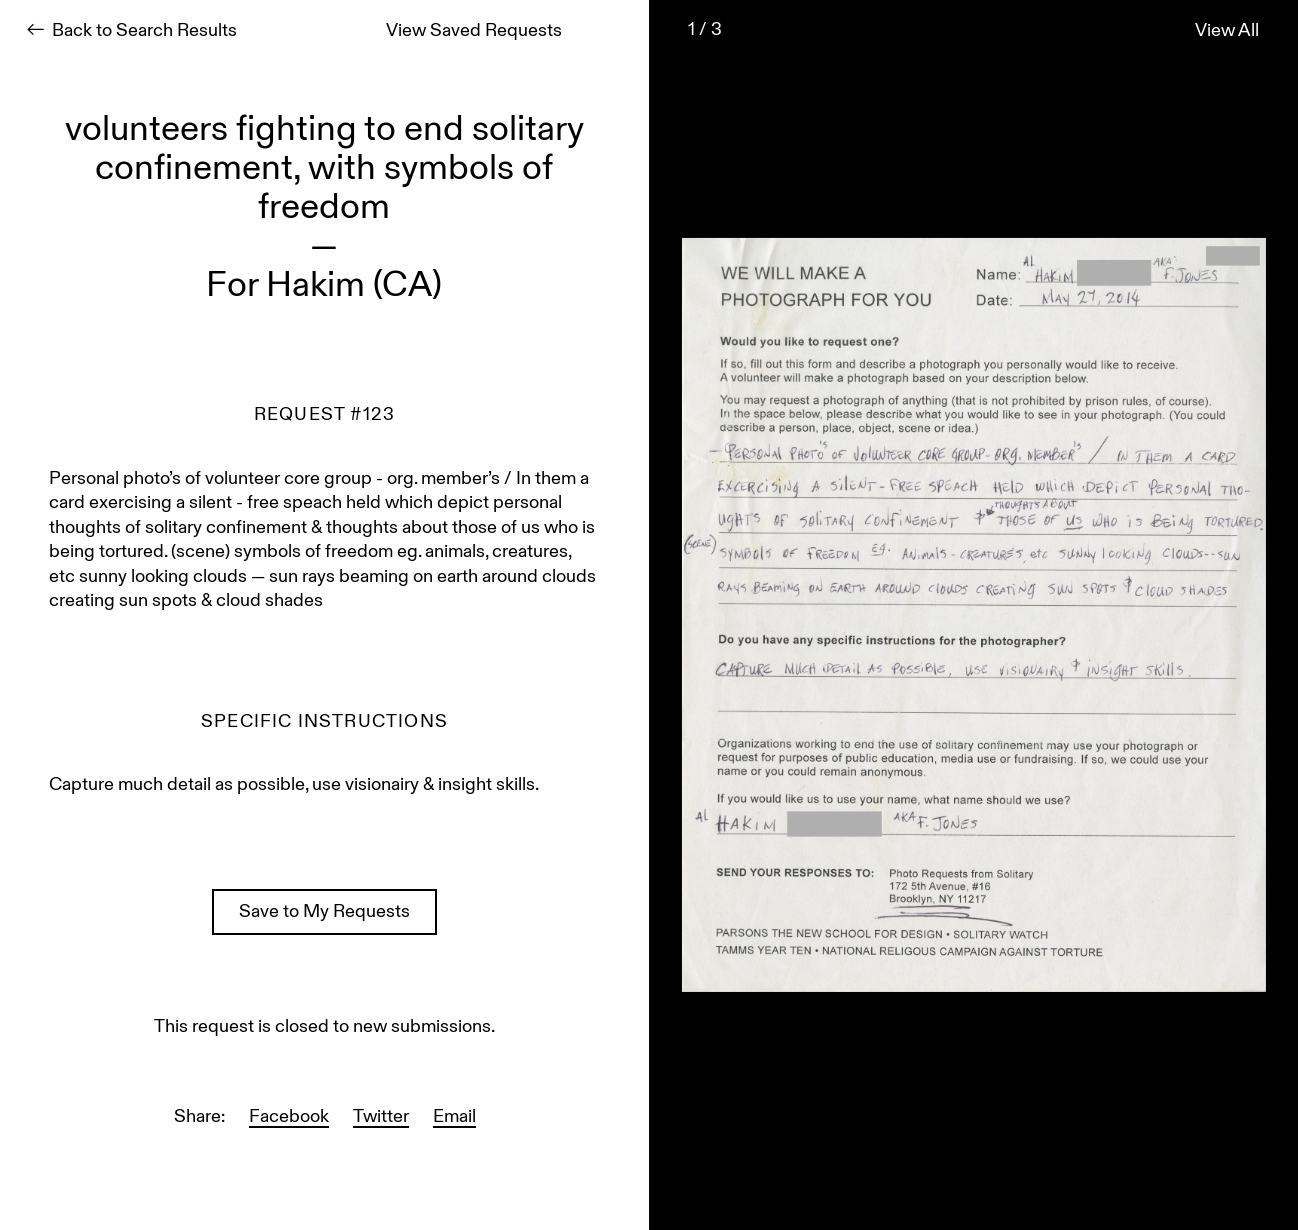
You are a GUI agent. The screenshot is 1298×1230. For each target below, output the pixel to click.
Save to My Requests (324, 912)
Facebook (289, 1117)
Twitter (381, 1117)
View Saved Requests (474, 31)
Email (454, 1117)
